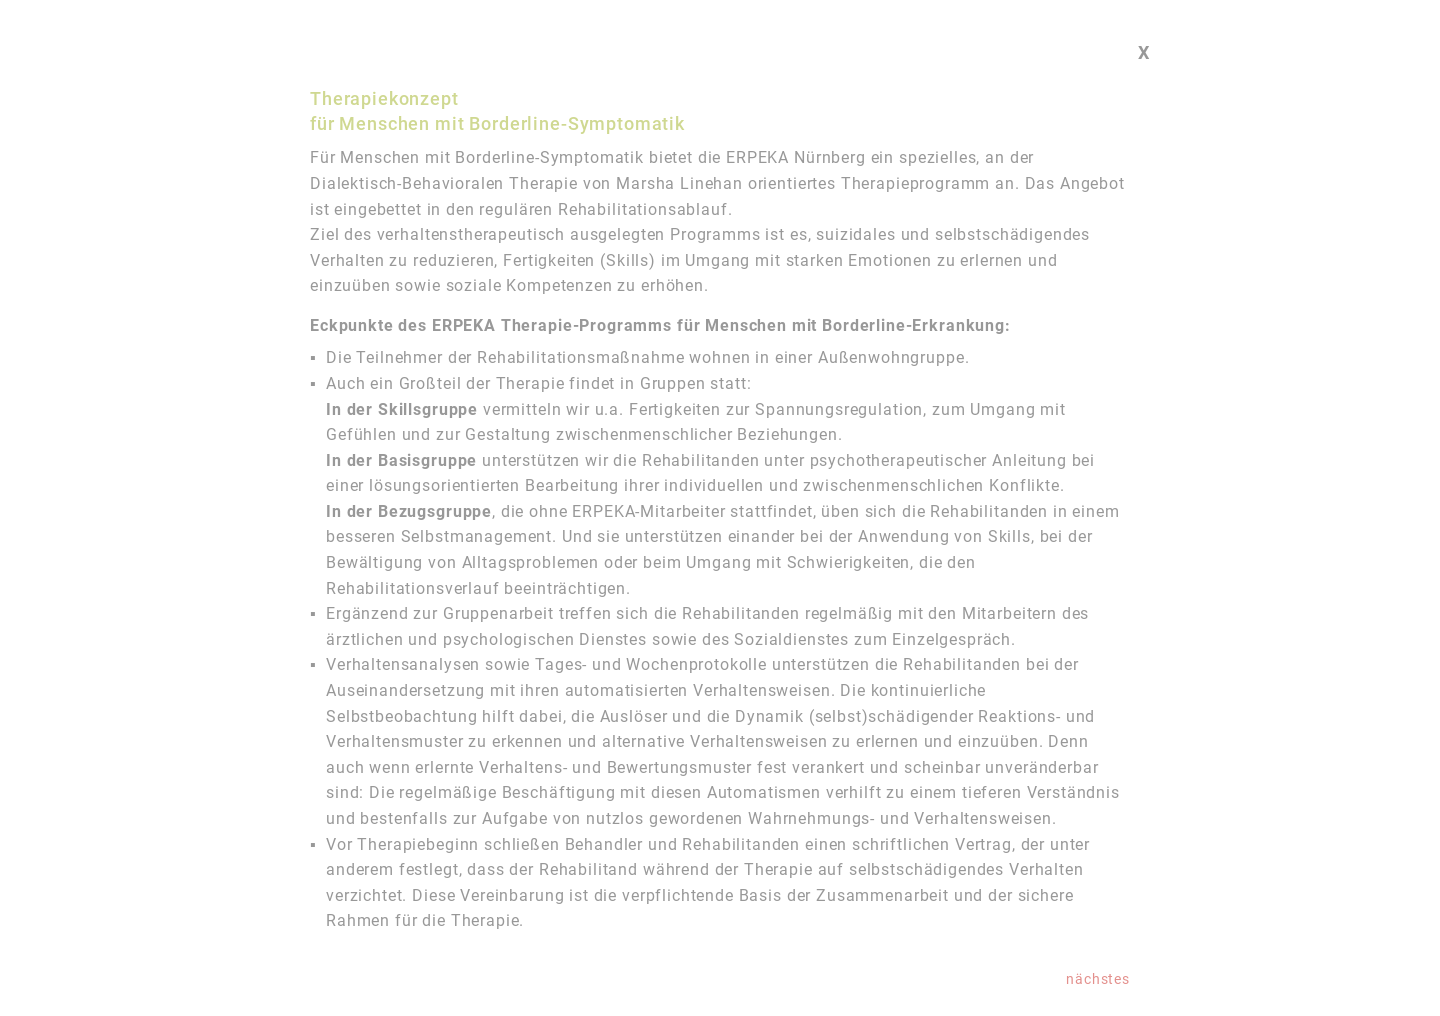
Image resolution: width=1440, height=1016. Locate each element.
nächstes (1098, 979)
